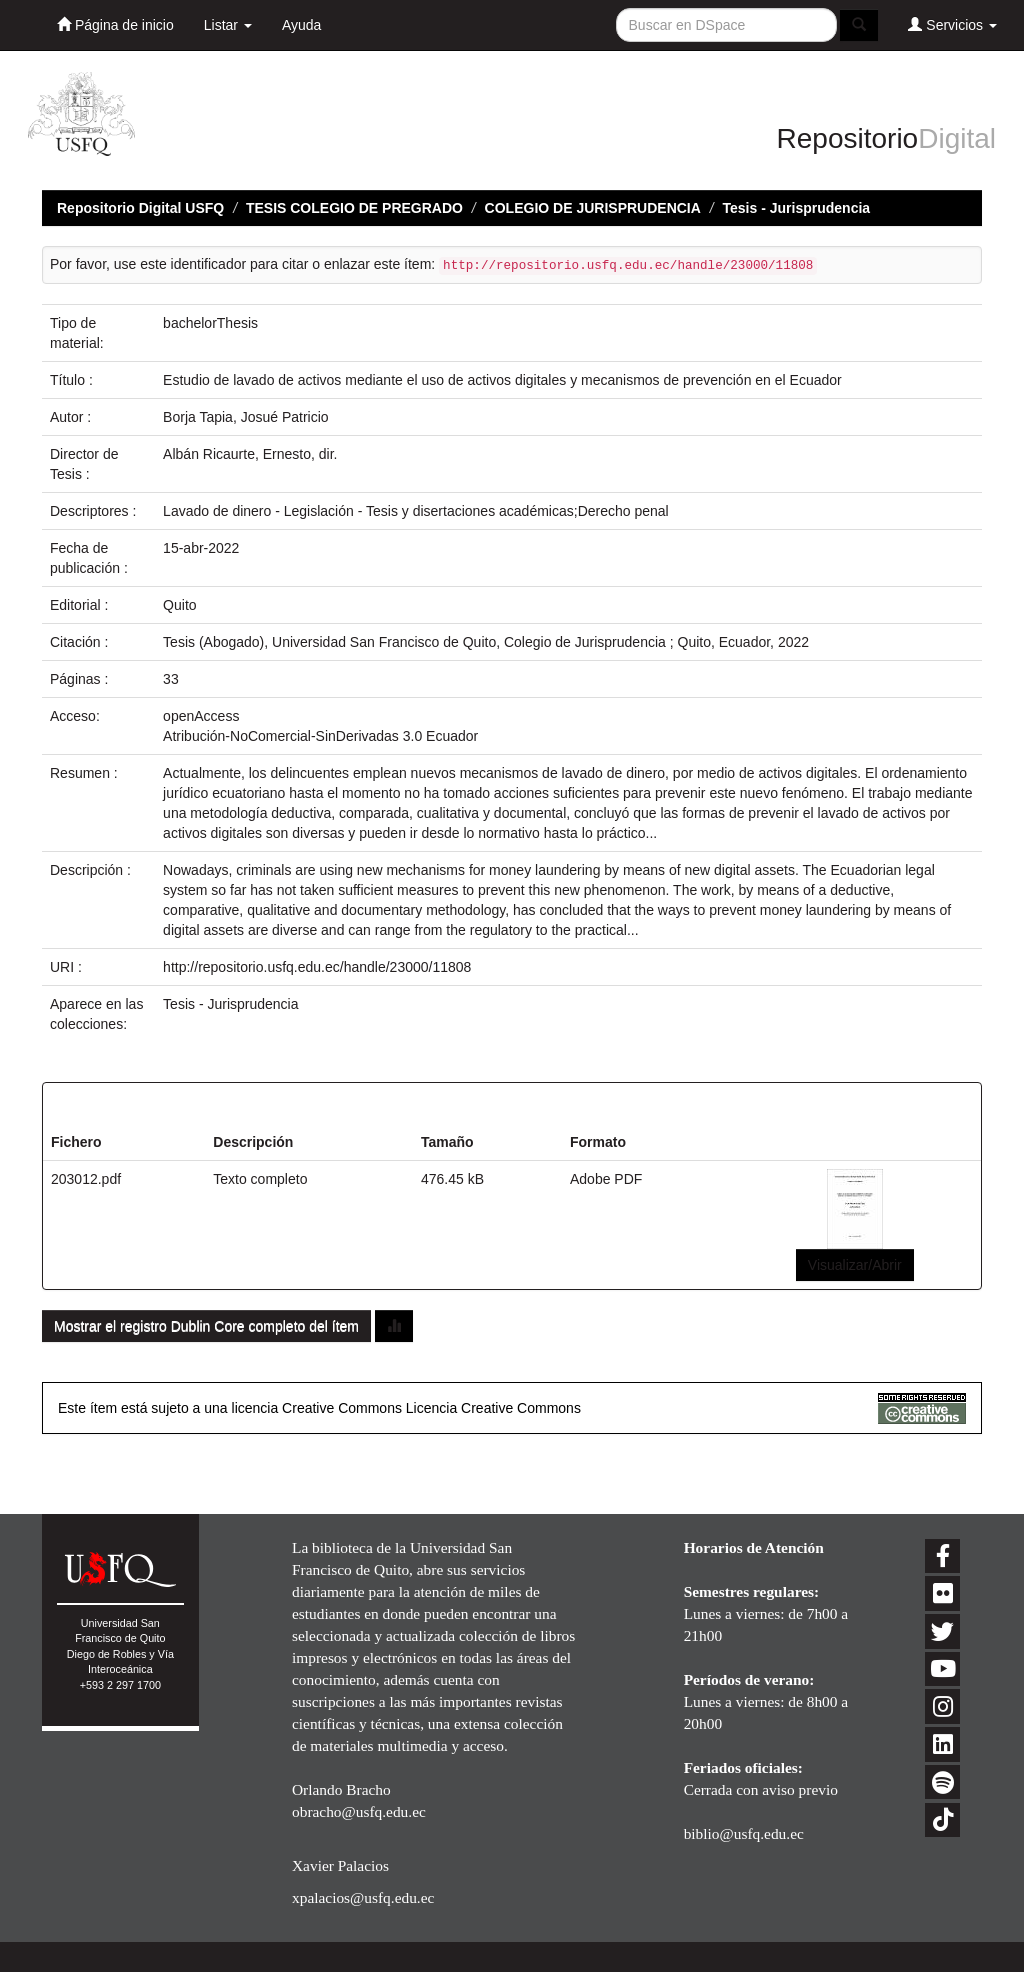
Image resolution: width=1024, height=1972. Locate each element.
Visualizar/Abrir (855, 1265)
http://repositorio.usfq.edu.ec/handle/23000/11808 (317, 967)
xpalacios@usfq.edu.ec (363, 1897)
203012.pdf (86, 1179)
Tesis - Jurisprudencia (797, 208)
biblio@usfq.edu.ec (744, 1833)
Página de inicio (115, 24)
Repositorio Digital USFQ (140, 208)
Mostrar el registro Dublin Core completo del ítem (206, 1326)
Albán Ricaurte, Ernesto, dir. (250, 454)
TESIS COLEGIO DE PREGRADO (354, 208)
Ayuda (301, 25)
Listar (228, 25)
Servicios (952, 24)
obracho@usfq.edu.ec (359, 1811)
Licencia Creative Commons (493, 1408)
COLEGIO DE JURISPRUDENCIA (593, 208)
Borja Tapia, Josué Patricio (246, 417)
